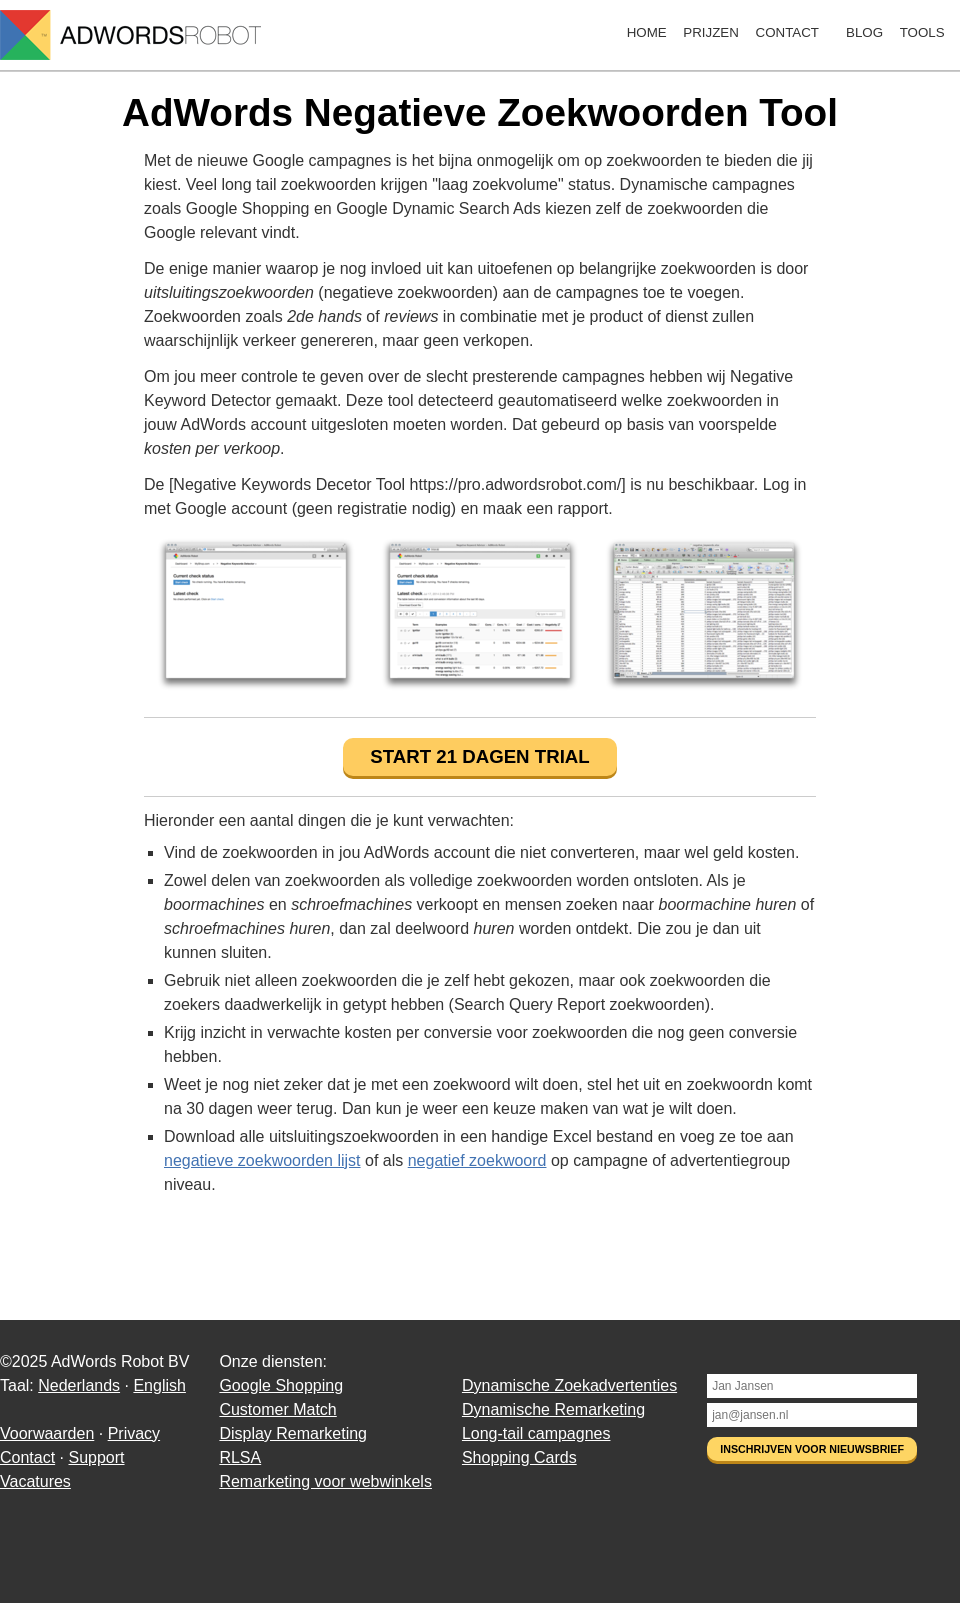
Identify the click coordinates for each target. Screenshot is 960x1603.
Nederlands (79, 1385)
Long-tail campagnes (536, 1433)
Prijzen (711, 32)
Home (647, 32)
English (159, 1385)
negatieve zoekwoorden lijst (262, 1160)
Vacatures (35, 1481)
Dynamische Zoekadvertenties (569, 1385)
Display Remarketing (293, 1433)
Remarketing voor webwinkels (325, 1481)
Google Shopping (281, 1385)
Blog (864, 32)
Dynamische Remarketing (553, 1409)
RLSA (240, 1457)
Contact (787, 32)
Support (96, 1457)
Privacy (134, 1433)
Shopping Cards (519, 1457)
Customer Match (277, 1409)
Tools (922, 32)
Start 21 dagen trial (479, 756)
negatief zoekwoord (477, 1160)
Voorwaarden (47, 1433)
